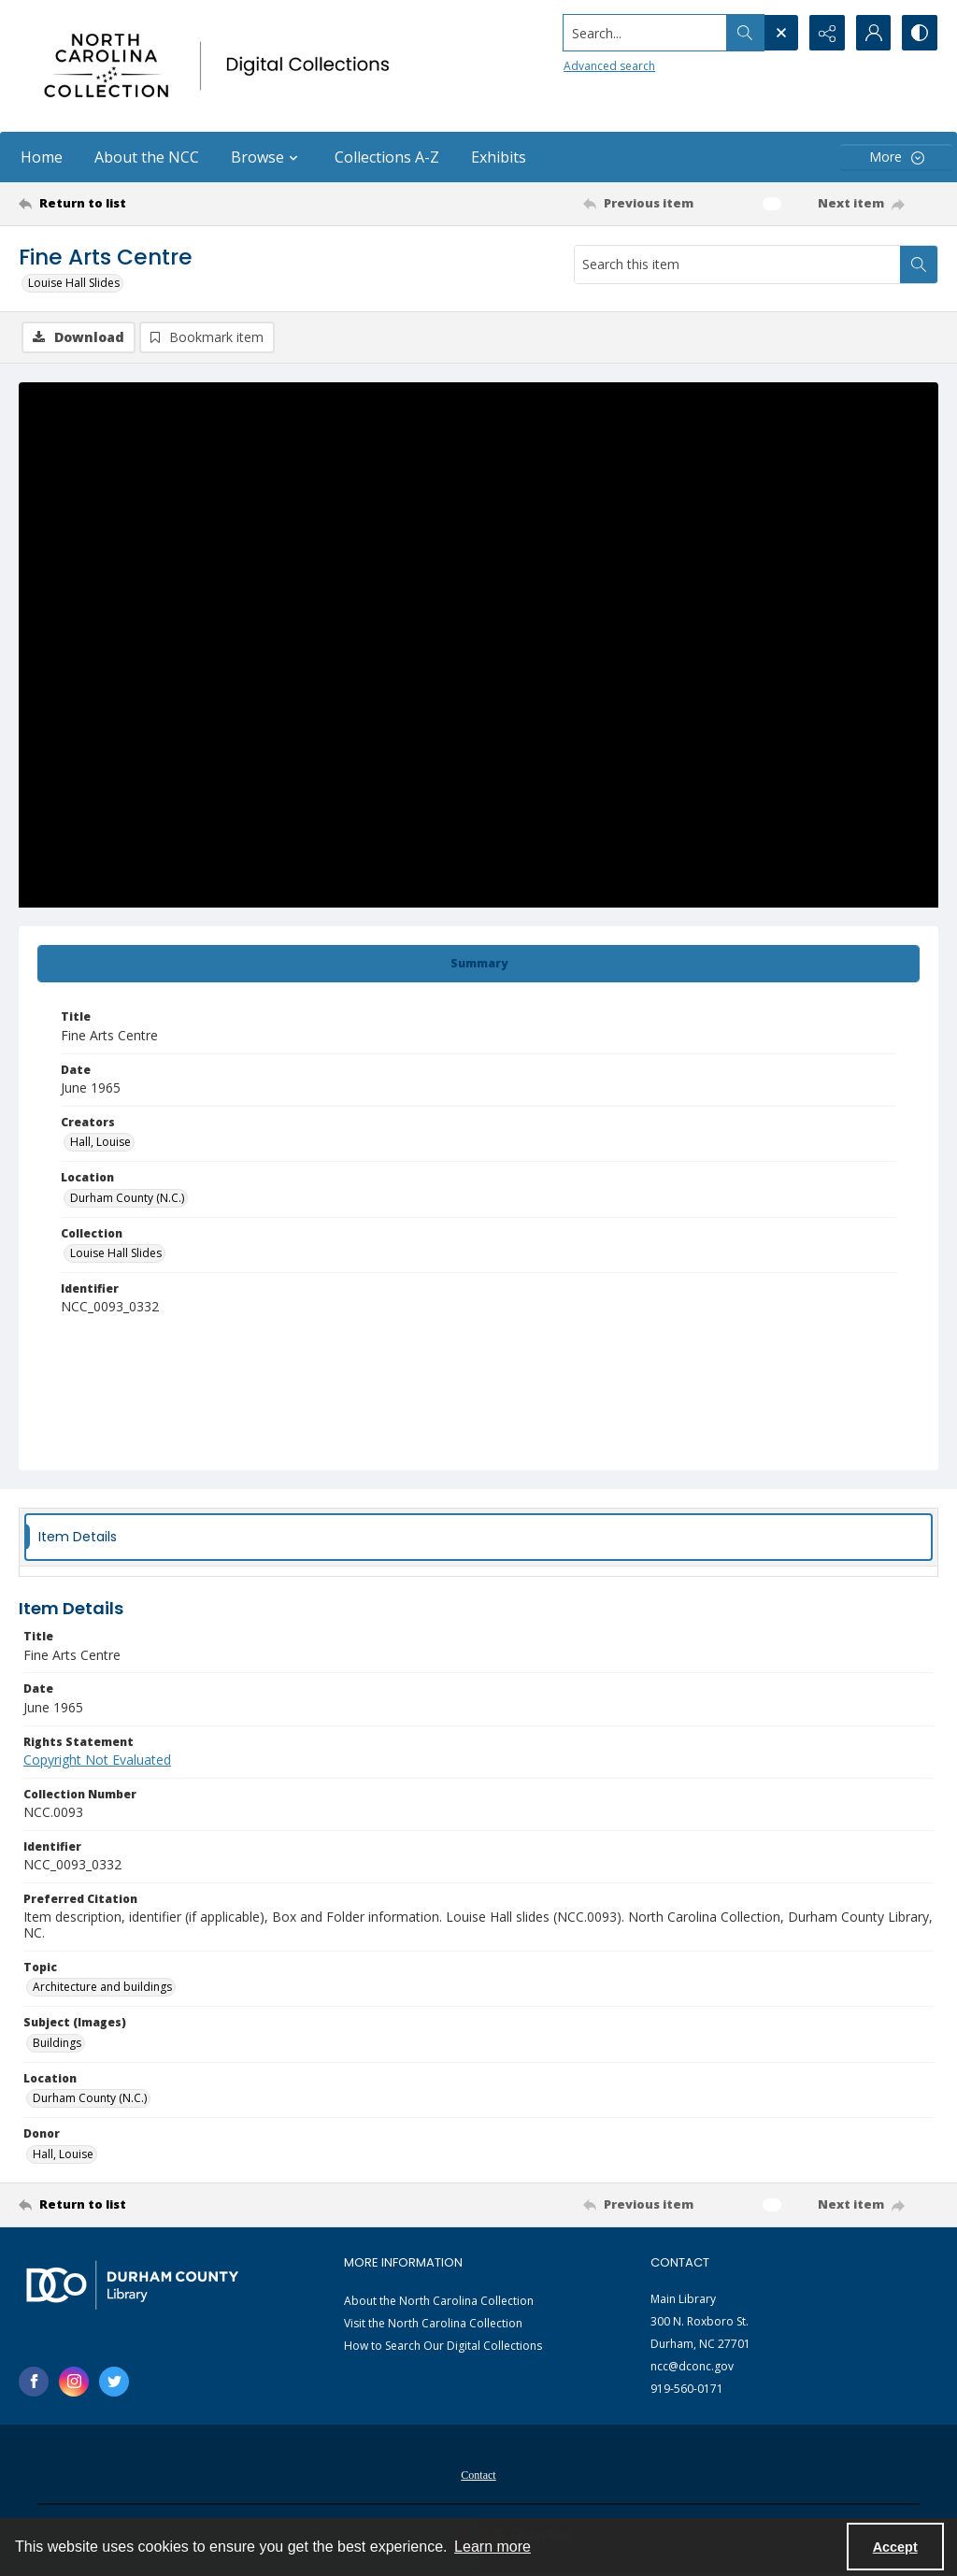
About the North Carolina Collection (439, 2301)
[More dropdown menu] (896, 157)
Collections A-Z (387, 157)
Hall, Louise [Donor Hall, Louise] (63, 2154)
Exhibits (498, 157)
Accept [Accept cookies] (895, 2547)
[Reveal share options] (826, 32)
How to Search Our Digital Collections (443, 2346)
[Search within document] (918, 264)
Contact (478, 2475)
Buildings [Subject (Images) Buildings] (57, 2043)
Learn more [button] (492, 2547)
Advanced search (607, 66)
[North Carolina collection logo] (221, 66)
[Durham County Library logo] (132, 2284)
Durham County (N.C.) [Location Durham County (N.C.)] (127, 1198)
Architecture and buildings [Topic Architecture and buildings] (102, 1987)
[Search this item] (737, 264)
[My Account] (873, 32)
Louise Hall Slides (74, 283)
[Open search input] (779, 32)
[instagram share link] (74, 2382)
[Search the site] (643, 32)
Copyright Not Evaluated (97, 1759)
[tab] (478, 963)
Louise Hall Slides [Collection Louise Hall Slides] (116, 1253)
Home (42, 157)
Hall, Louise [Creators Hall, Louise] (100, 1142)
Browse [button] (267, 157)
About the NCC (146, 157)
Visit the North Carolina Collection (433, 2323)
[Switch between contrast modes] (919, 32)
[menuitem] (478, 2473)
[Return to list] (143, 203)
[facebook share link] (34, 2382)
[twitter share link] (114, 2382)
